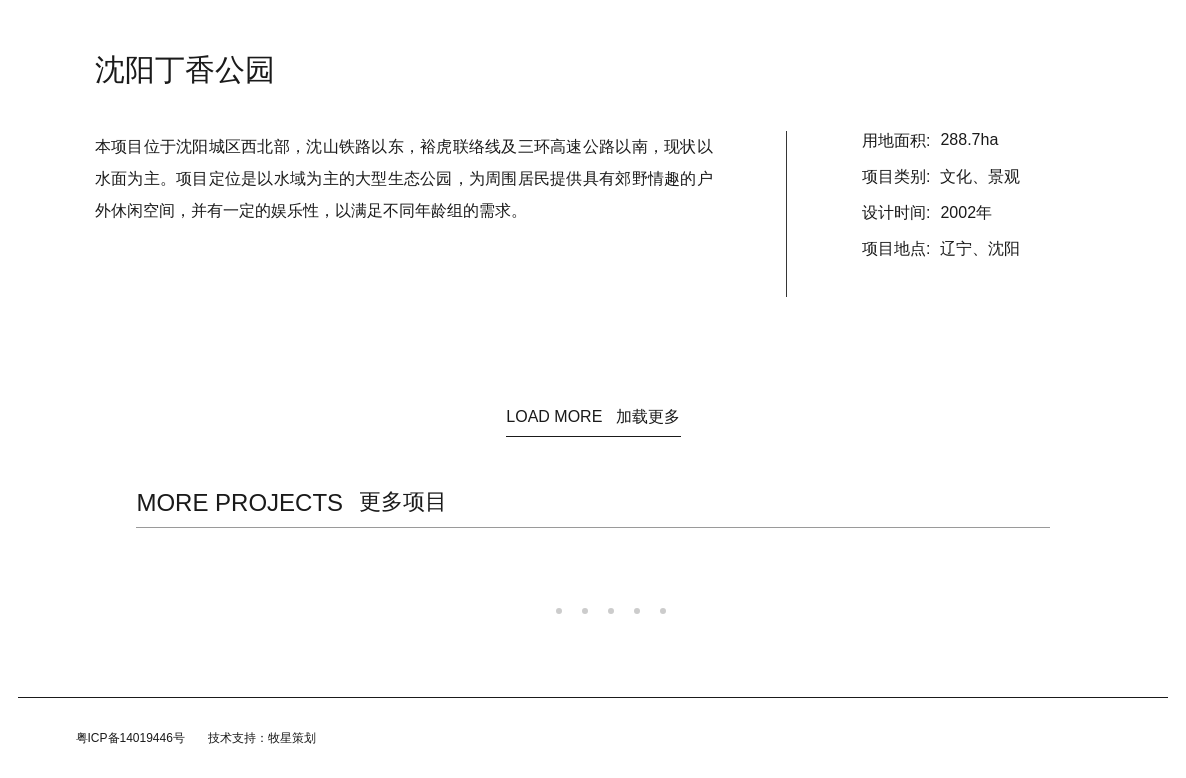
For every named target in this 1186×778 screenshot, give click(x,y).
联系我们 (820, 30)
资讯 (408, 30)
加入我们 (742, 30)
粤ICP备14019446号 (130, 738)
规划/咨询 (607, 30)
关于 (462, 30)
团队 (676, 30)
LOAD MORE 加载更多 (592, 416)
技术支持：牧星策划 (262, 738)
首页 (354, 30)
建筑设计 (528, 30)
